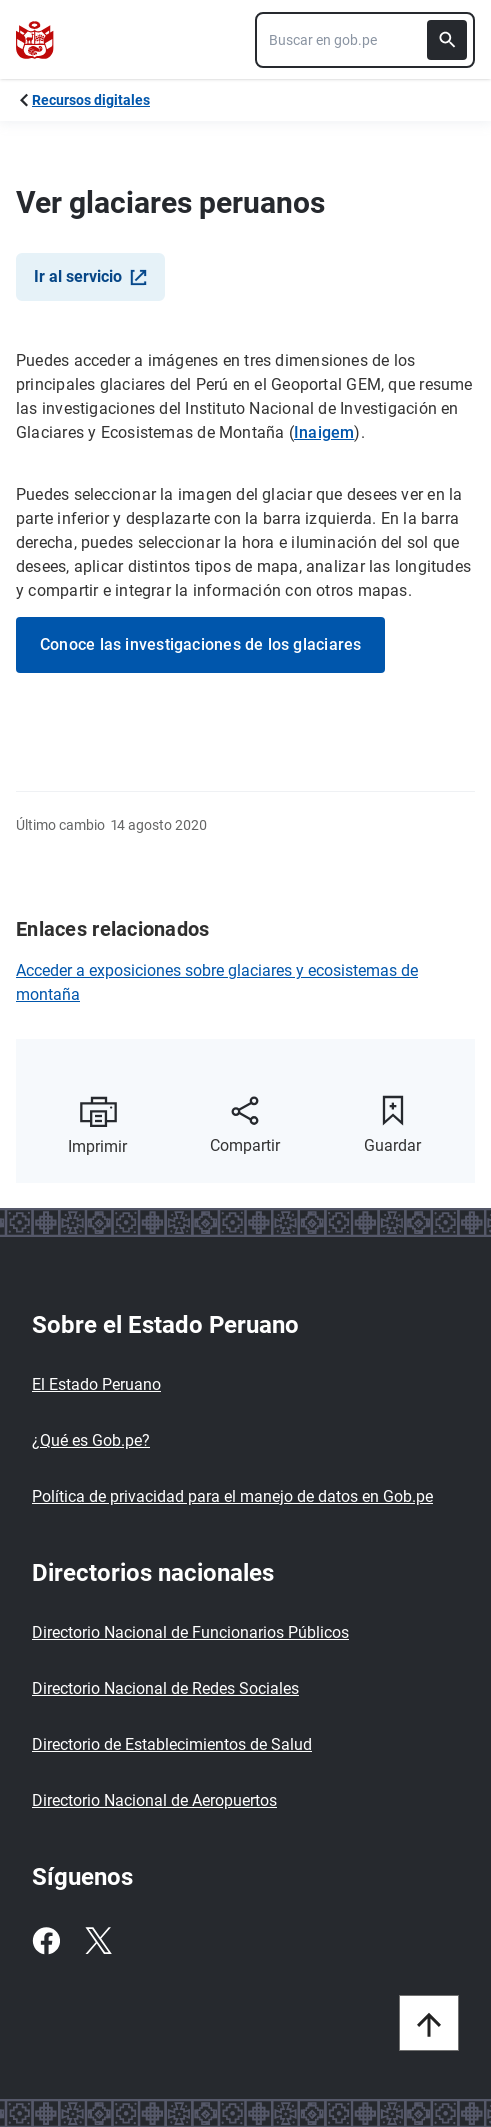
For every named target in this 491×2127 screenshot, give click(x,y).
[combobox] (365, 40)
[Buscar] (447, 40)
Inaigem (324, 432)
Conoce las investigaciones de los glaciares (200, 644)
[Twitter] (98, 1941)
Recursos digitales (91, 100)
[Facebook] (46, 1941)
